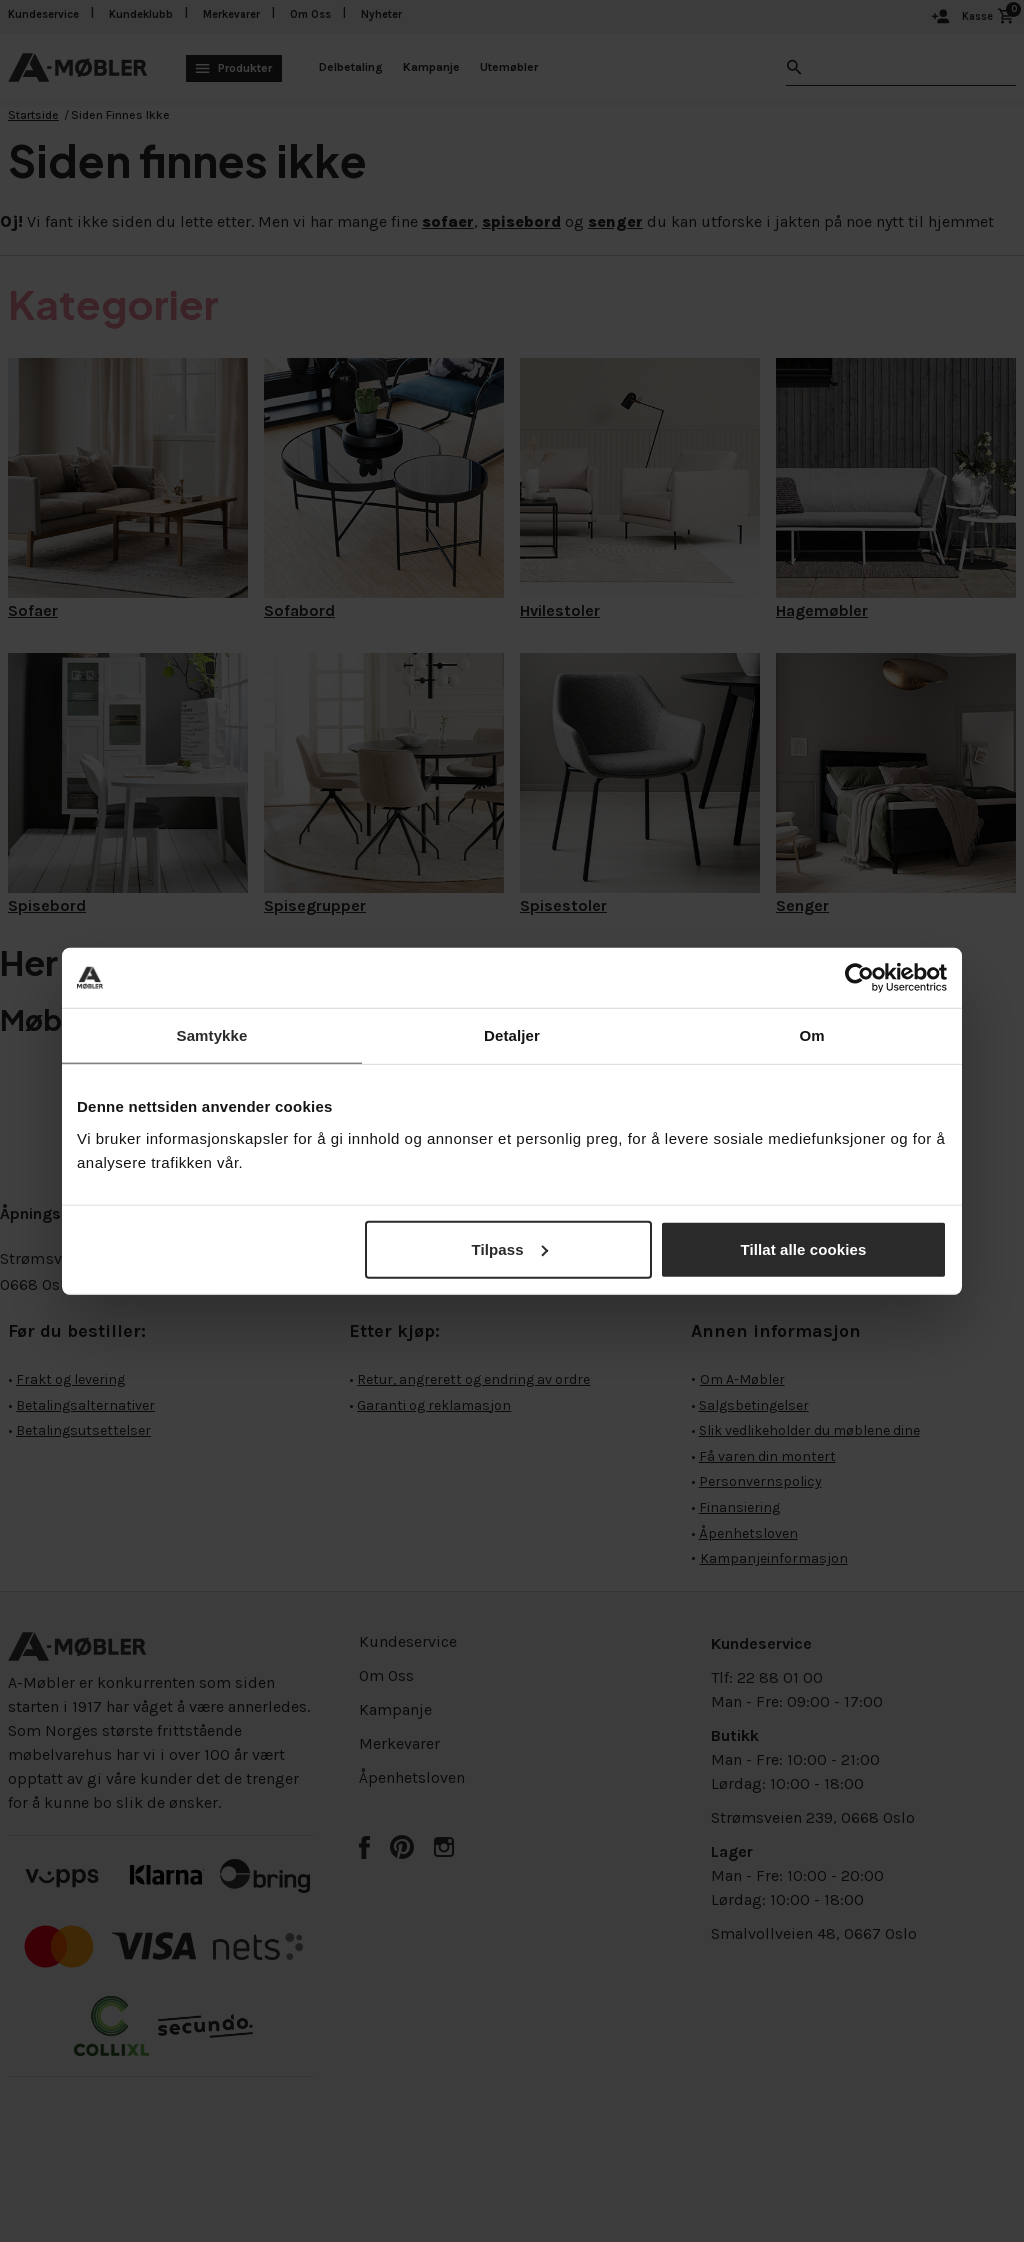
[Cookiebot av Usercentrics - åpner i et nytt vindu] (859, 978)
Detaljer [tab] (512, 1035)
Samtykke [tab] (212, 1035)
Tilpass (510, 1248)
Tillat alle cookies (804, 1248)
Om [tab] (811, 1035)
